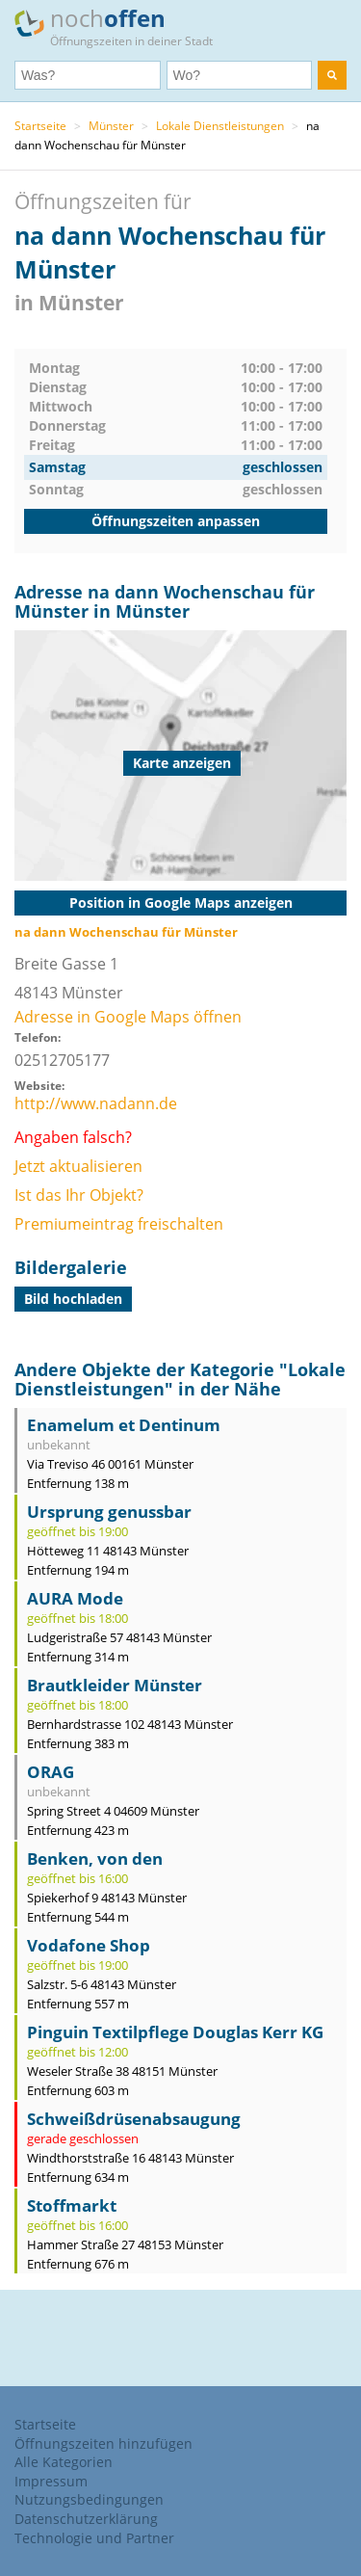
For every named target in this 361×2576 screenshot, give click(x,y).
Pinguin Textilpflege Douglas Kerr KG (175, 2032)
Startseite (40, 126)
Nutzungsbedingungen (89, 2499)
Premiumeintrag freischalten (118, 1224)
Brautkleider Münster (114, 1685)
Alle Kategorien (63, 2462)
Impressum (51, 2481)
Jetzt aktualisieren (78, 1166)
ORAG (50, 1772)
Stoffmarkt (71, 2205)
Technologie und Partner (94, 2538)
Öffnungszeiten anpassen (175, 521)
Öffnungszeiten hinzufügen (103, 2443)
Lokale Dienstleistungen (220, 126)
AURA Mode (75, 1598)
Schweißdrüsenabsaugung (134, 2119)
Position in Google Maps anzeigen (181, 902)
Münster (111, 126)
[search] (332, 75)
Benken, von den (95, 1858)
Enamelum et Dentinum (123, 1425)
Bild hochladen (73, 1298)
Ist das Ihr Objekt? (78, 1195)
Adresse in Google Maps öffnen (128, 1016)
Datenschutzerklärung (86, 2519)
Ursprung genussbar (109, 1511)
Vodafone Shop (88, 1945)
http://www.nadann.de (95, 1103)
